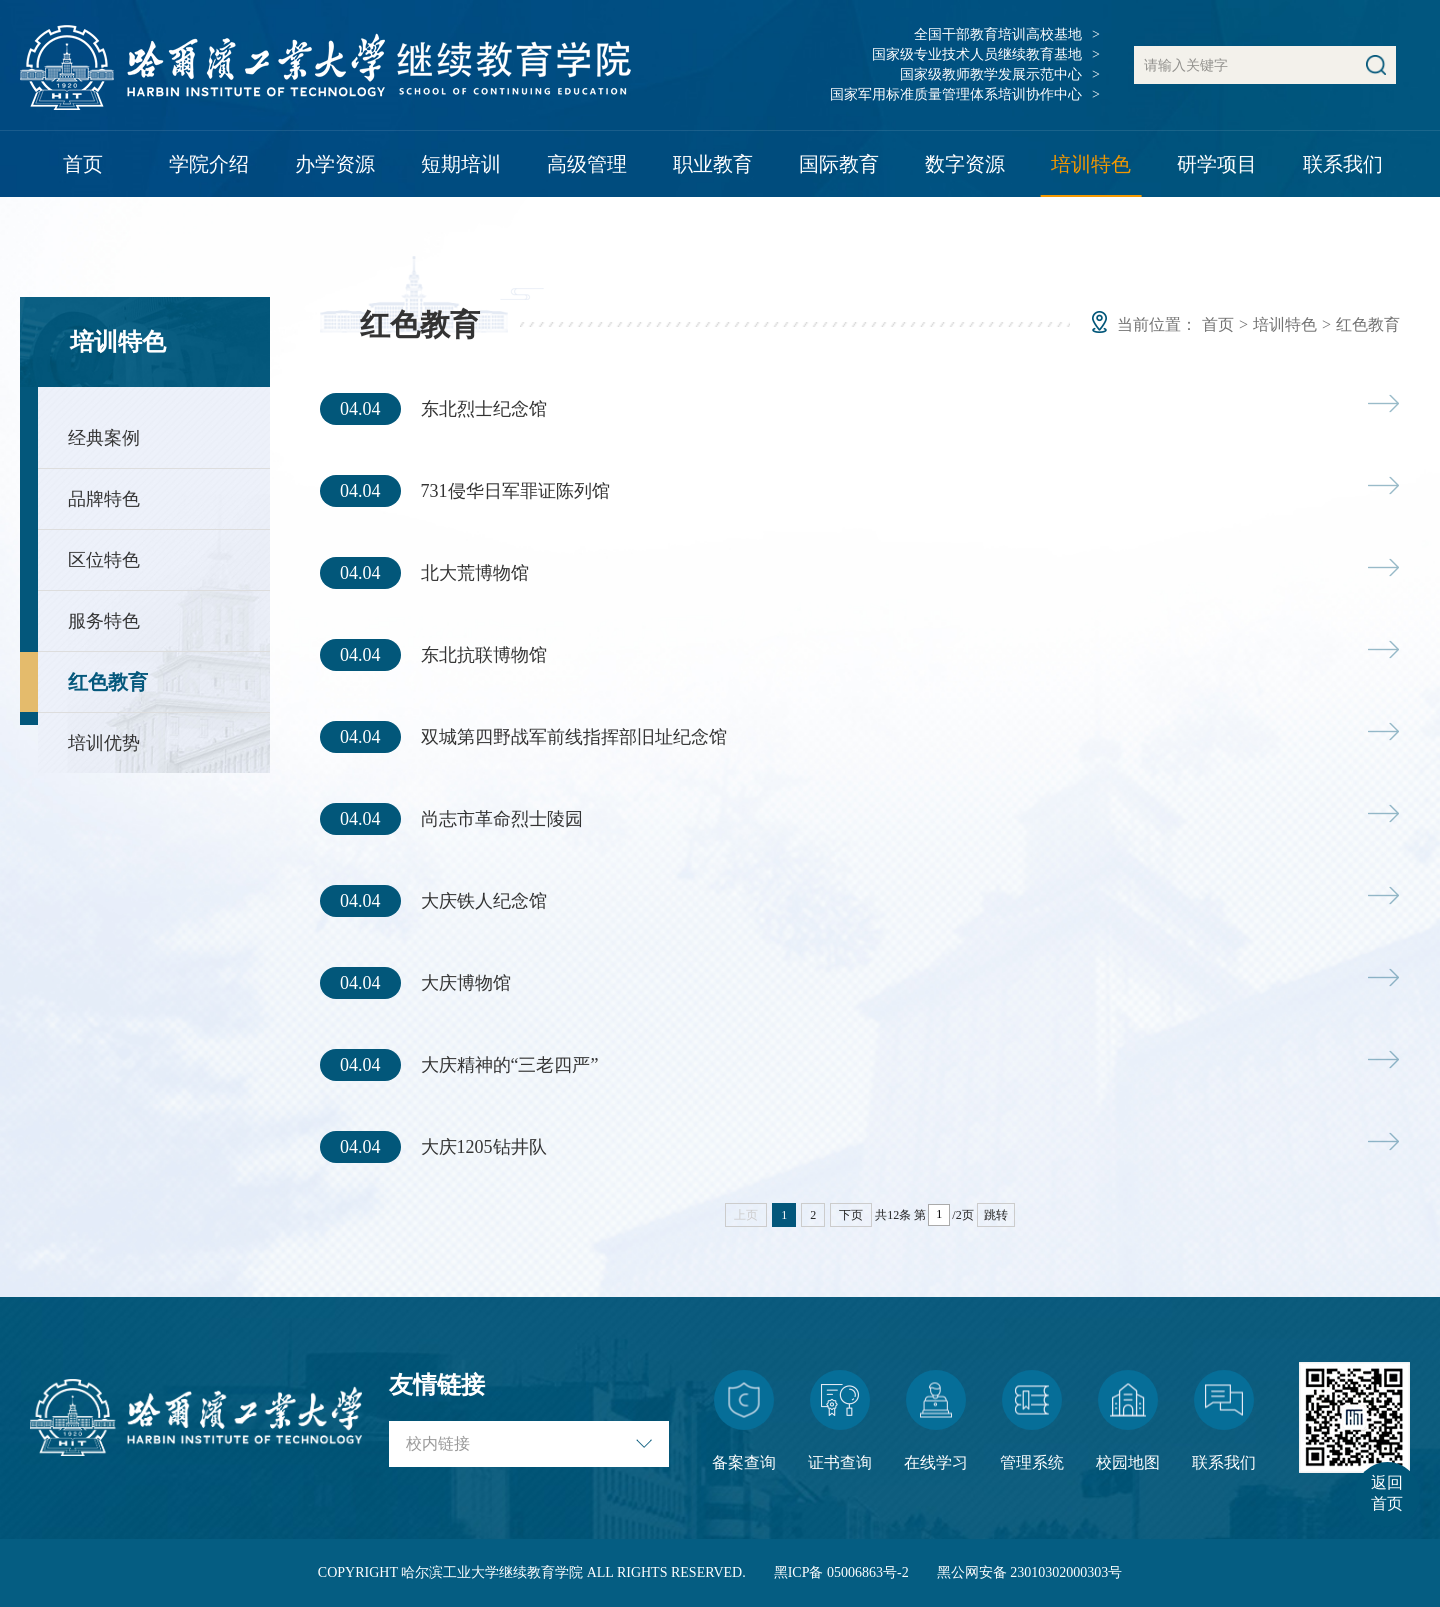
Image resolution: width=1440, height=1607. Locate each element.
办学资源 (335, 164)
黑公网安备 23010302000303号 (1030, 1572)
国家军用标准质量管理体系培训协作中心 (956, 94)
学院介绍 (209, 164)
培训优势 (104, 743)
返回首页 (1387, 1493)
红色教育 (108, 682)
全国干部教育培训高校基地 (998, 34)
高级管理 (587, 164)
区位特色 (104, 560)
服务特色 (104, 621)
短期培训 (461, 164)
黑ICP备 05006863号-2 (841, 1572)
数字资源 (965, 164)
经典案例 (104, 438)
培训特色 (1091, 164)
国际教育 (839, 164)
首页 (83, 164)
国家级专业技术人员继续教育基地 (977, 54)
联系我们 (1343, 164)
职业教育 (713, 164)
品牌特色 (104, 499)
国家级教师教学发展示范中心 (991, 74)
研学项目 (1217, 164)
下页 (851, 1215)
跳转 (996, 1215)
